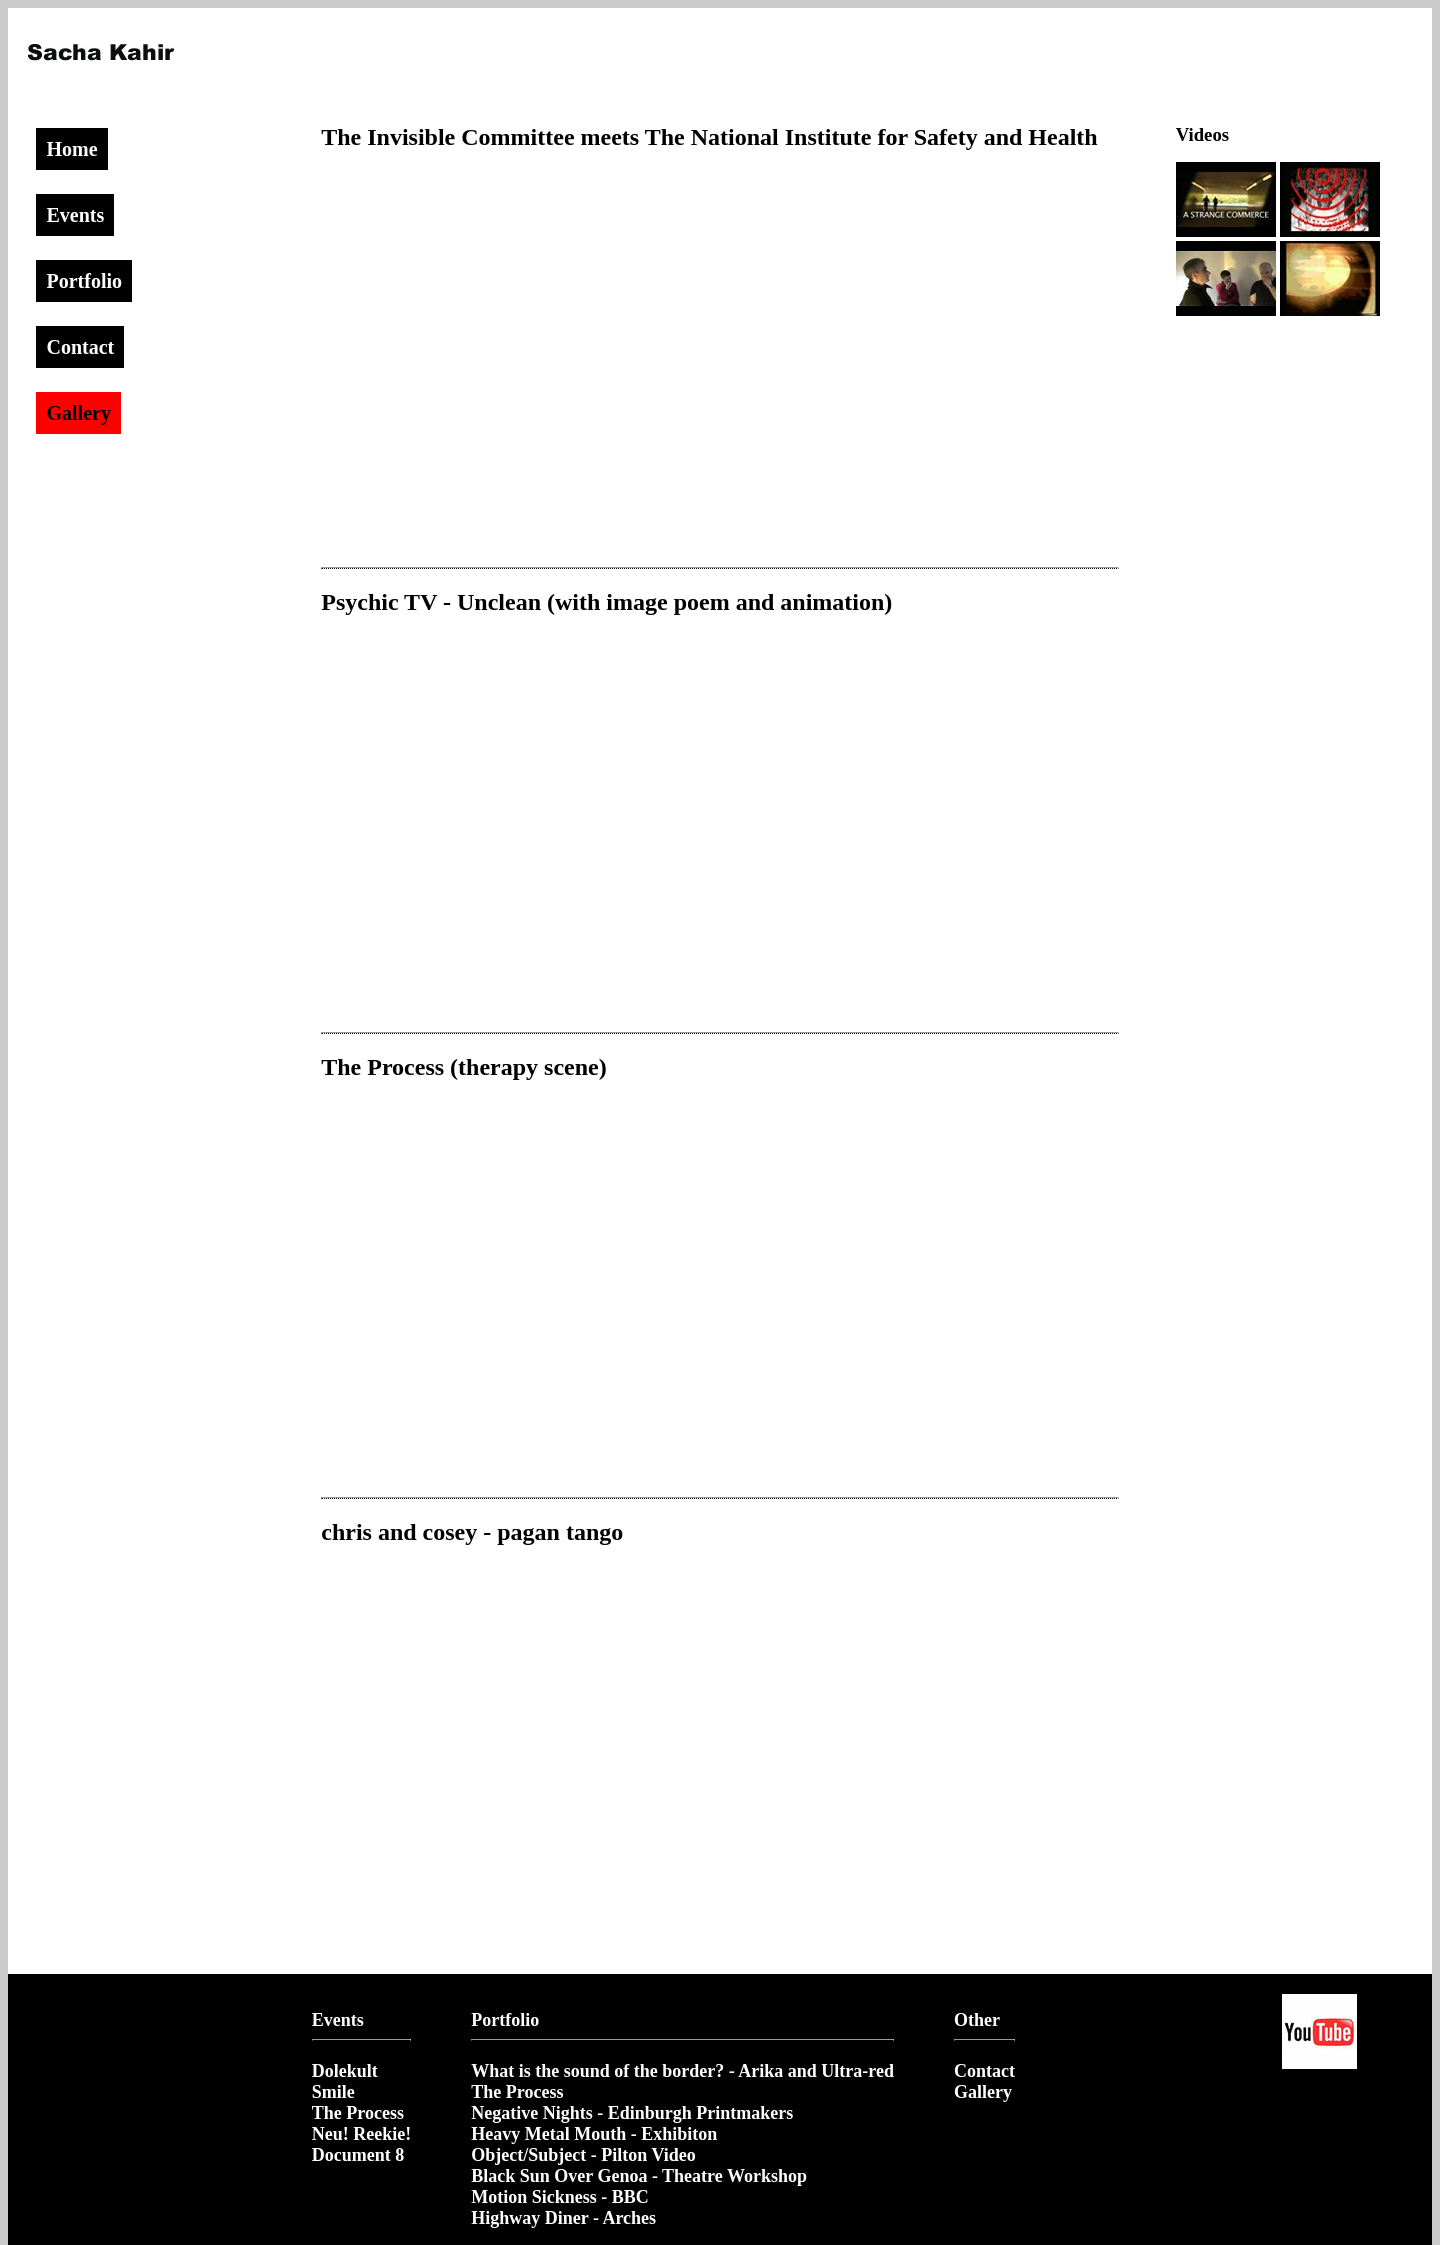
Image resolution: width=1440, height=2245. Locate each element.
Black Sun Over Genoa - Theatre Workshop (639, 2176)
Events (75, 215)
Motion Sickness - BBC (560, 2197)
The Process (358, 2113)
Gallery (78, 413)
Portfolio (84, 281)
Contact (80, 347)
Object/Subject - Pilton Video (583, 2155)
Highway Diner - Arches (563, 2218)
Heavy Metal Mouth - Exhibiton (594, 2134)
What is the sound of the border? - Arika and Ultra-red (682, 2071)
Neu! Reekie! (361, 2134)
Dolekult (345, 2071)
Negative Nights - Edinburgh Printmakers (632, 2113)
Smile (333, 2092)
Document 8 (358, 2155)
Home (71, 149)
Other (977, 2020)
